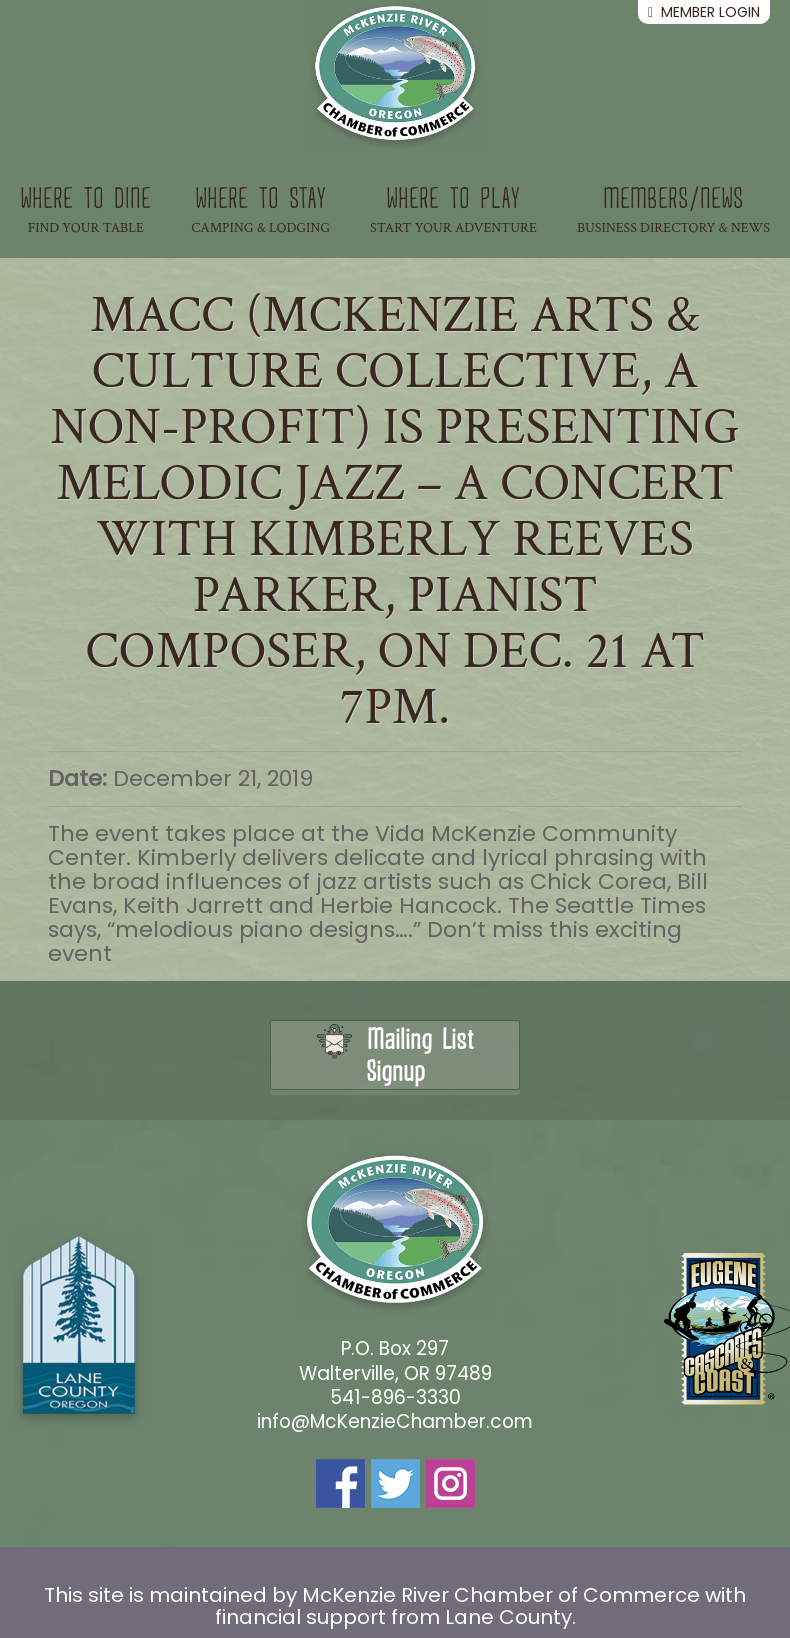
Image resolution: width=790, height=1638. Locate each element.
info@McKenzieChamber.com (395, 1421)
